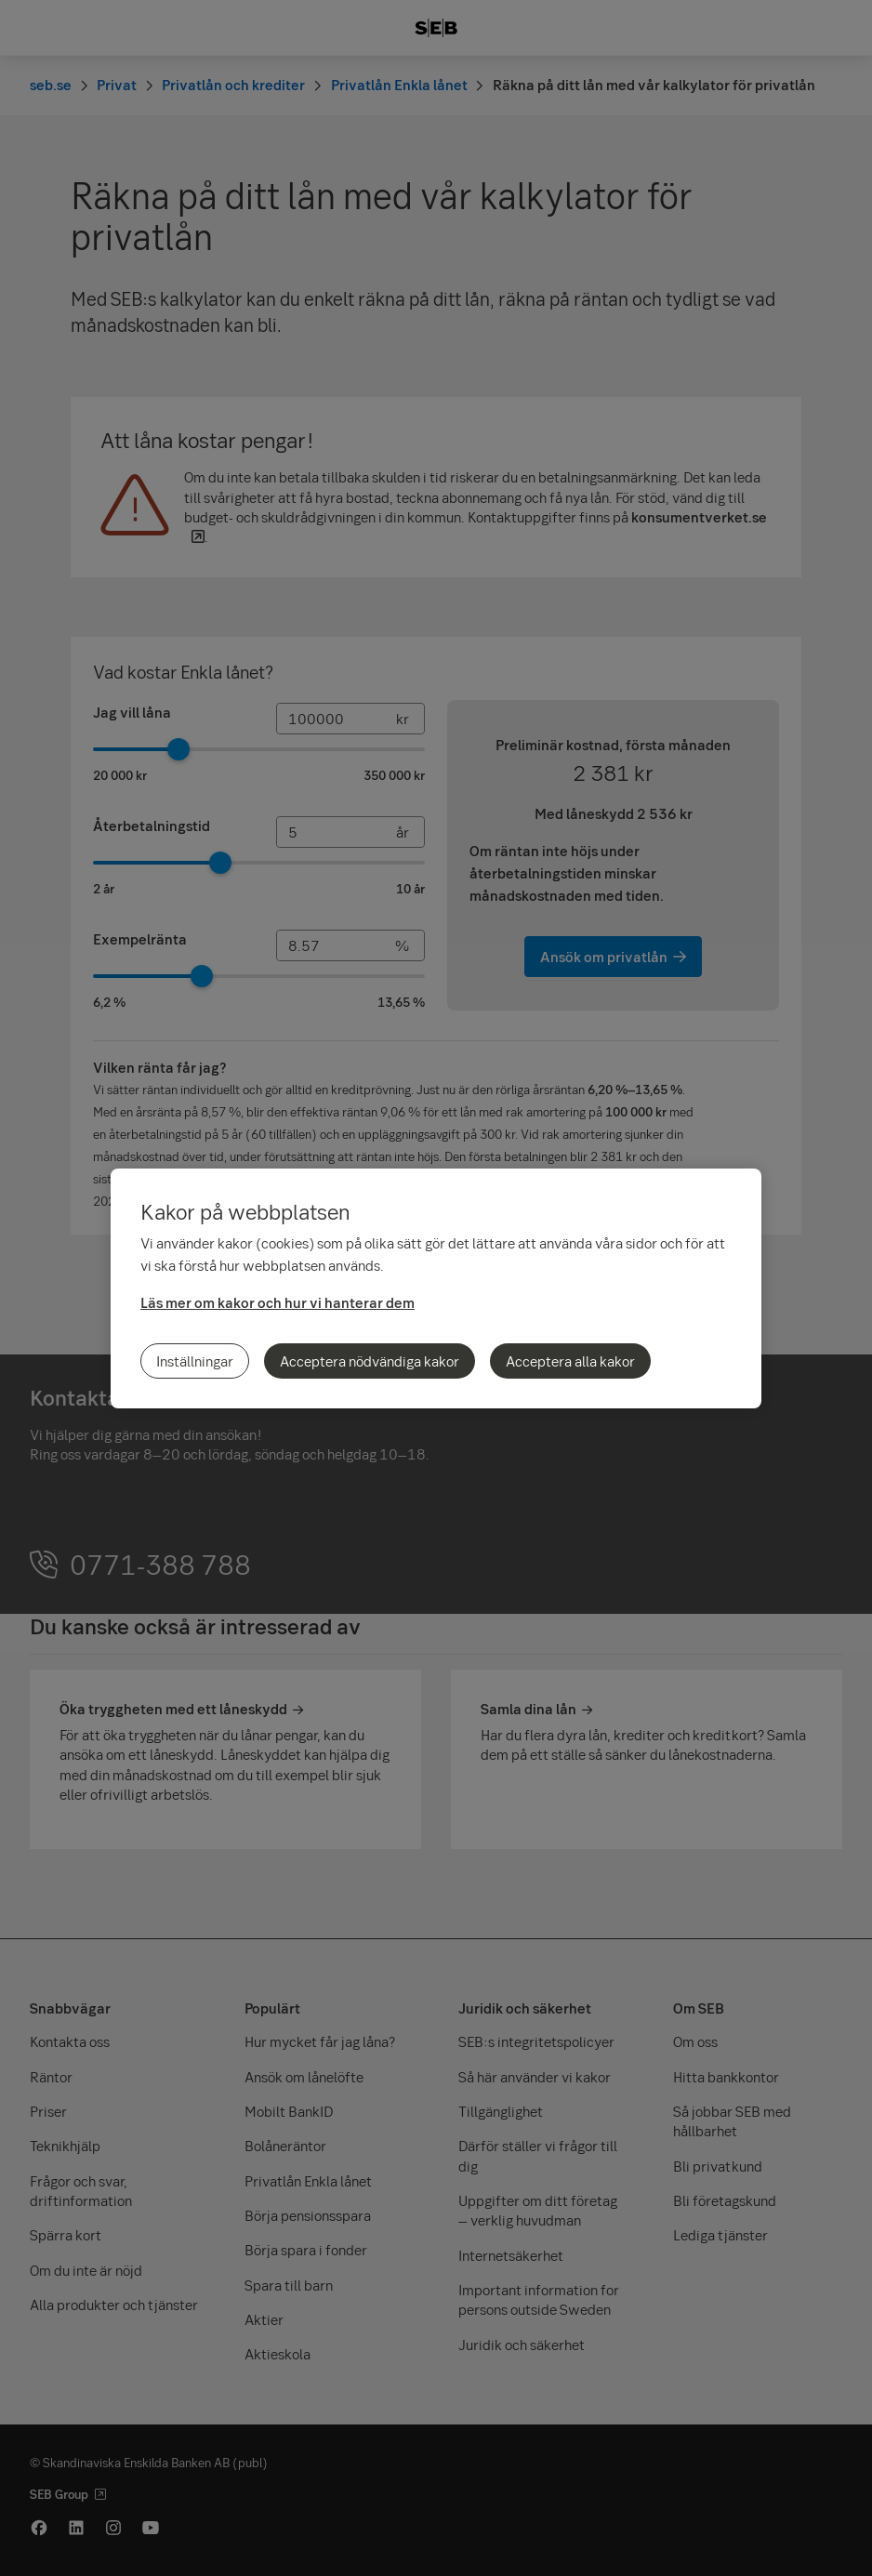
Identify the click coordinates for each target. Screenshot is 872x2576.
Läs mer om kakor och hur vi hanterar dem (277, 1302)
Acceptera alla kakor (570, 1361)
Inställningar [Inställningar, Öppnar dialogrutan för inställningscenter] (194, 1361)
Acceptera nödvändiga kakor (369, 1361)
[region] (436, 1288)
